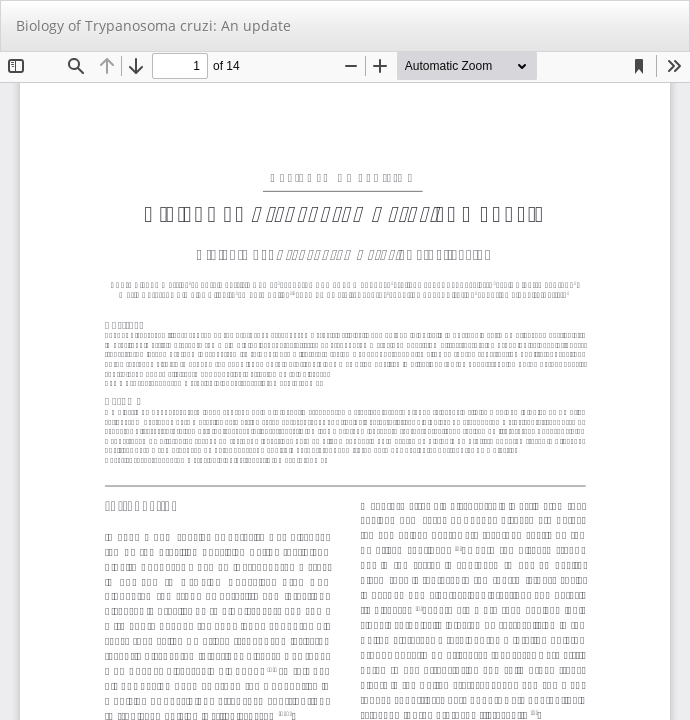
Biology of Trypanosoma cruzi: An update (153, 25)
